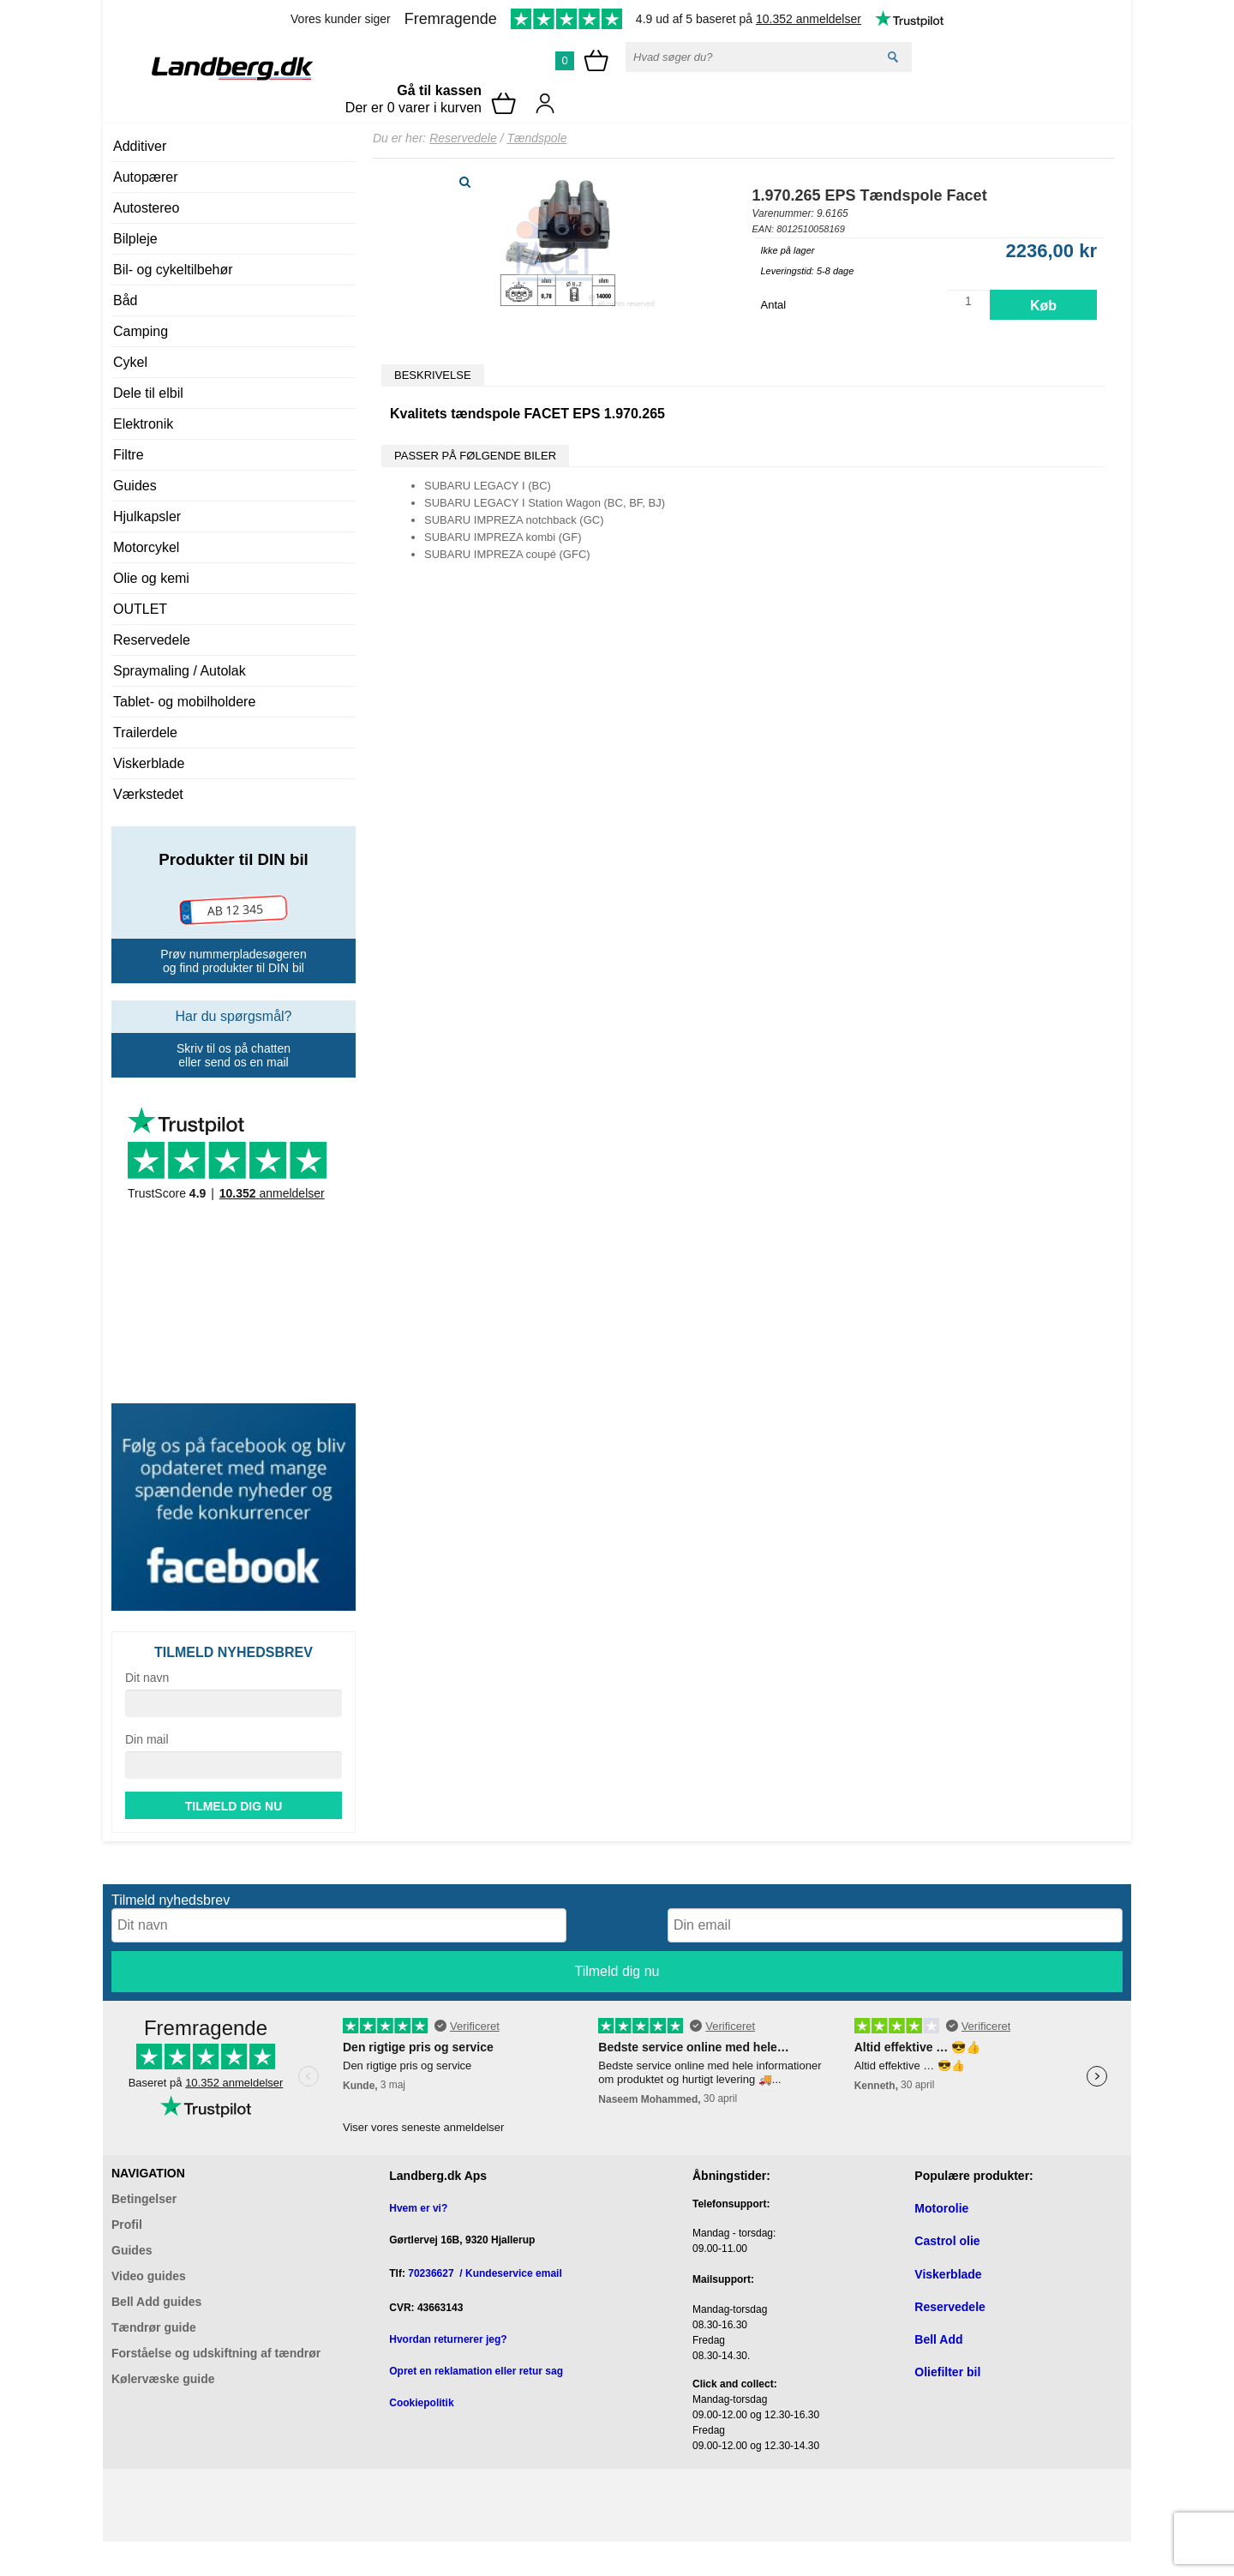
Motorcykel (146, 547)
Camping (140, 331)
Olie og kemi (151, 578)
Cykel (130, 362)
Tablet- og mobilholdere (184, 701)
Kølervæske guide (163, 2379)
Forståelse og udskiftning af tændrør (215, 2353)
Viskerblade (148, 763)
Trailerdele (145, 732)
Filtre (128, 454)
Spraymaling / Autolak (179, 671)
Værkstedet (148, 794)
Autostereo (146, 208)
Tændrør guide (153, 2327)
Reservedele (151, 640)
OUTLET (140, 609)
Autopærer (145, 177)
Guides (135, 485)
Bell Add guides (156, 2302)
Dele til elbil (148, 393)
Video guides (148, 2276)
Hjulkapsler (147, 516)
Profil (126, 2224)
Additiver (139, 146)
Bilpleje (135, 238)
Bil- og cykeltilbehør (173, 269)
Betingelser (144, 2199)
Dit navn (147, 1677)
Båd (125, 300)
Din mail (147, 1739)
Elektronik (143, 424)
